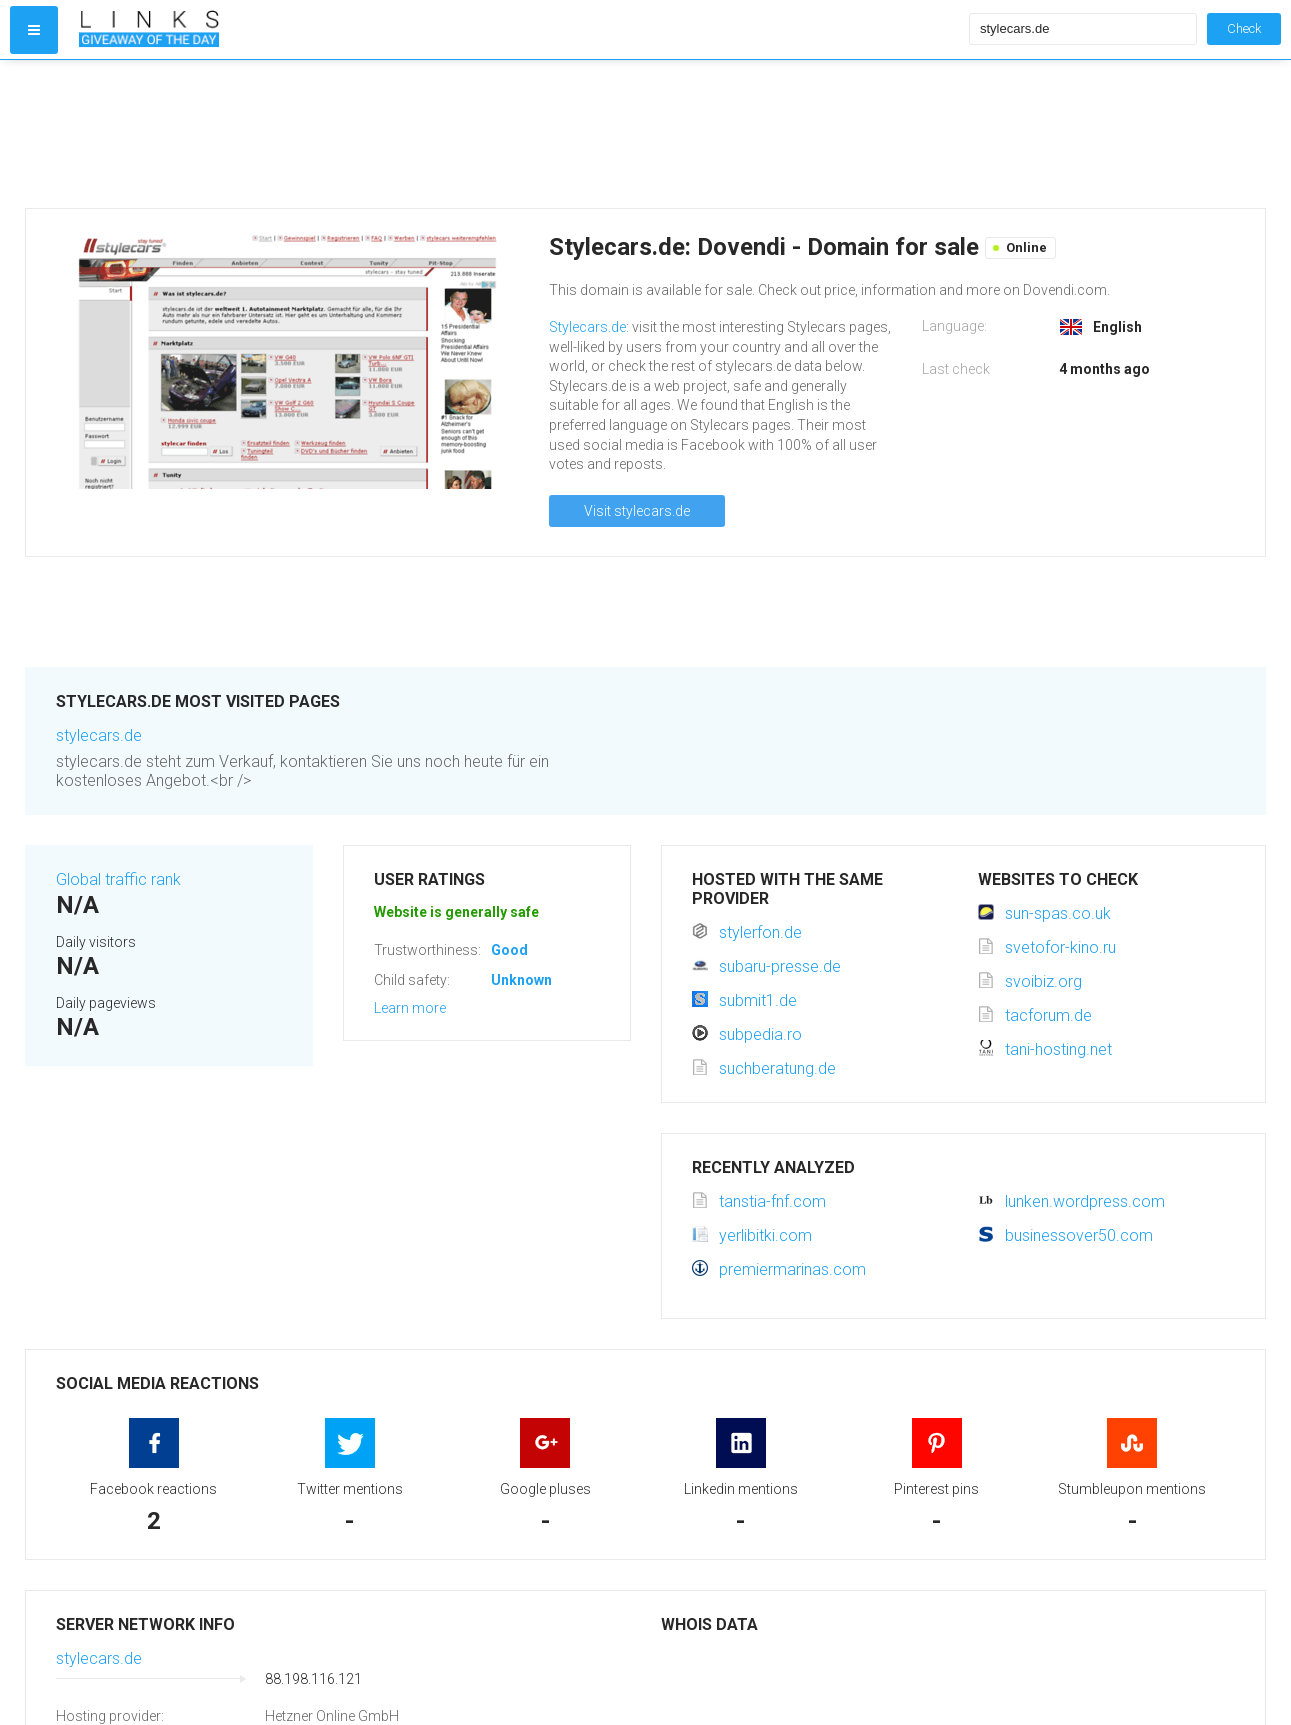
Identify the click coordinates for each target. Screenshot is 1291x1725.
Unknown (521, 980)
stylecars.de (99, 735)
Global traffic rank (118, 879)
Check (1244, 28)
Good (509, 950)
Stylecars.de (587, 327)
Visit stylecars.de (637, 511)
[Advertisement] (519, 134)
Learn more (410, 1008)
